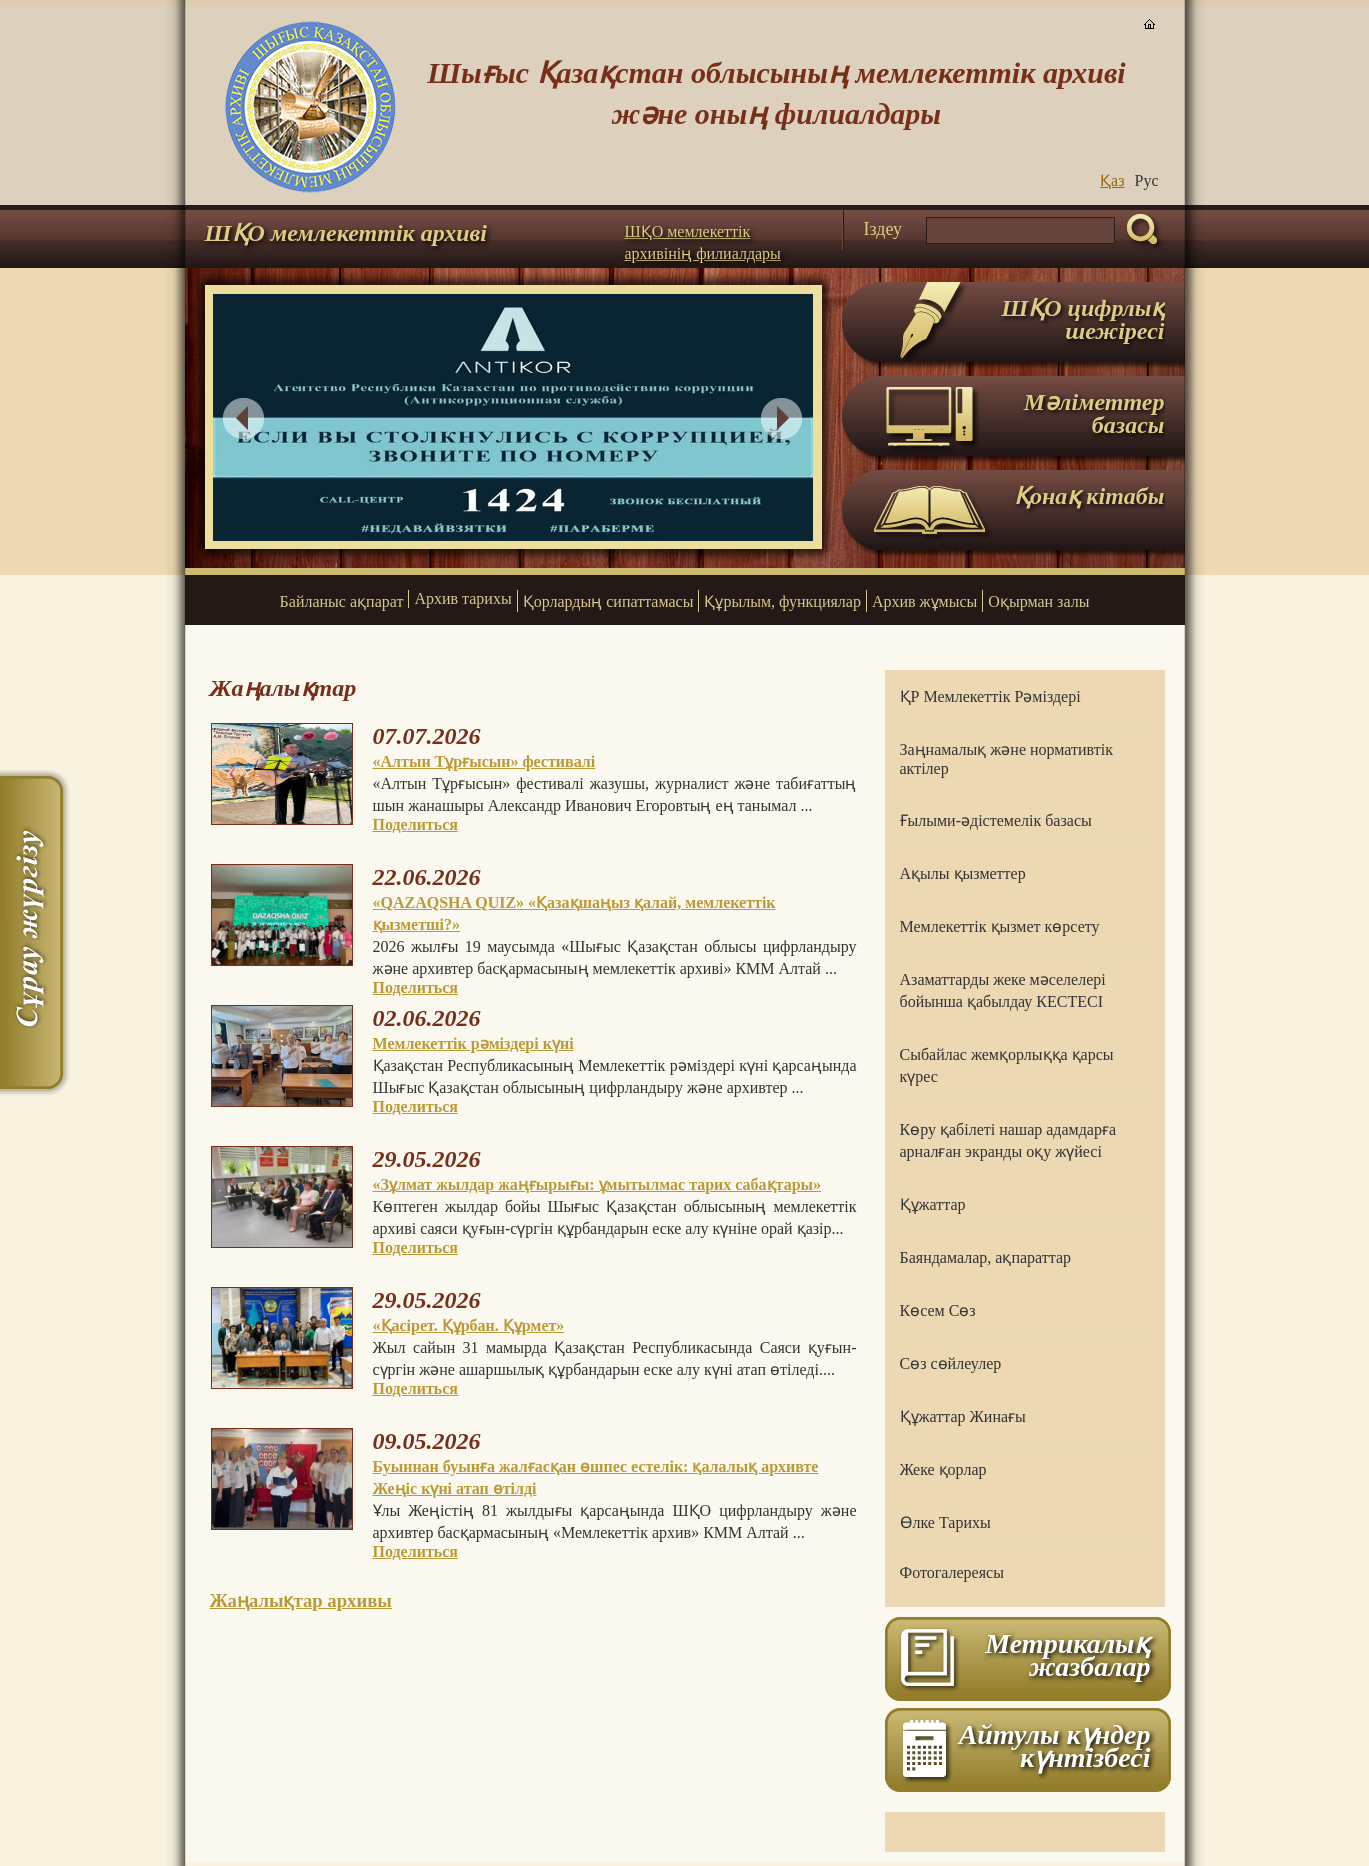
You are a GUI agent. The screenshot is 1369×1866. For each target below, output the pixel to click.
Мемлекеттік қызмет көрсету (1000, 926)
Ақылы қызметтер (963, 873)
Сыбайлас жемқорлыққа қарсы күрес (1007, 1065)
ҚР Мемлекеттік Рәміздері (990, 696)
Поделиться (415, 824)
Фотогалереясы (952, 1572)
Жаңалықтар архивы (301, 1600)
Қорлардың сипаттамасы (608, 601)
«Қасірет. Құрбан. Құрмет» (469, 1325)
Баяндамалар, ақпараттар (986, 1257)
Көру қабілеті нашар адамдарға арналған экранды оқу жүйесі (1008, 1140)
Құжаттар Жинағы (963, 1416)
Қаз (1112, 180)
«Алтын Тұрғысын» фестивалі (484, 761)
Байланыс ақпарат (342, 601)
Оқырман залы (1038, 601)
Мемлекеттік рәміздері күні (473, 1043)
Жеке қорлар (943, 1469)
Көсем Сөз (938, 1310)
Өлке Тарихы (945, 1522)
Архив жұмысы (924, 601)
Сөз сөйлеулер (951, 1363)
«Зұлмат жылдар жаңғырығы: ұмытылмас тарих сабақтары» (597, 1184)
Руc (1147, 180)
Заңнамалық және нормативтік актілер (1006, 759)
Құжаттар (933, 1204)
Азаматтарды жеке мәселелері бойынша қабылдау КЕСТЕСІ (1003, 990)
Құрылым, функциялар (782, 601)
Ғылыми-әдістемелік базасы (996, 820)
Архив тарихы (462, 598)
